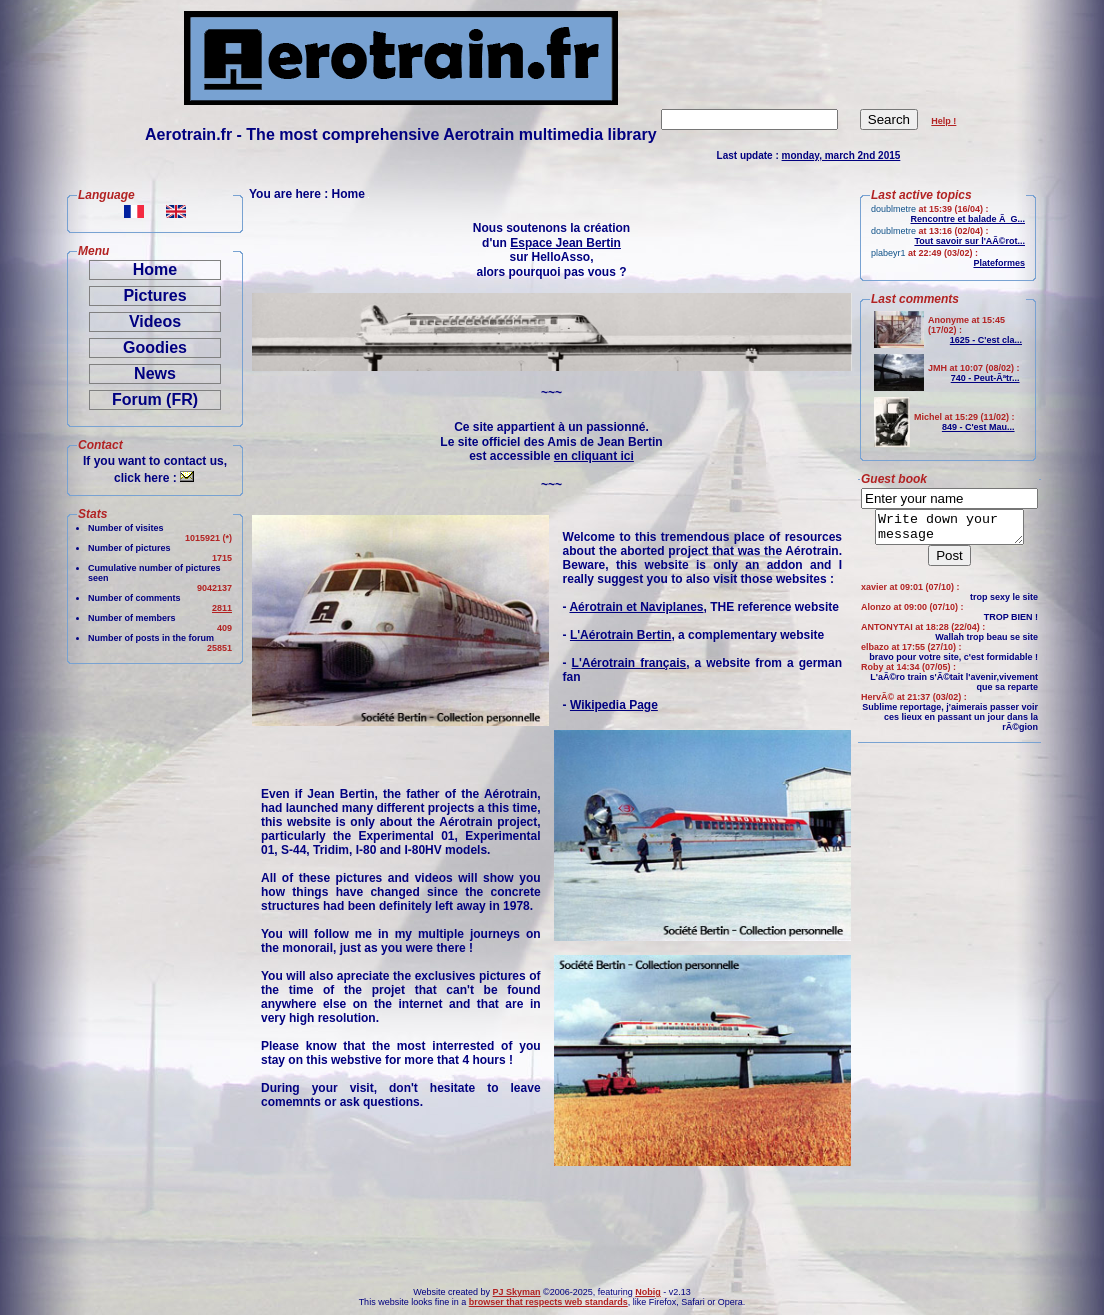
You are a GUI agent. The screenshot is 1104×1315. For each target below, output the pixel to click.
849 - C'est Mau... (978, 427)
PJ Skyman (517, 1292)
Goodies (155, 347)
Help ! (943, 121)
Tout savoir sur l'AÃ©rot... (969, 241)
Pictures (154, 295)
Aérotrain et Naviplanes (636, 607)
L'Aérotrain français (629, 663)
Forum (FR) (155, 399)
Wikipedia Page (614, 705)
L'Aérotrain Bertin (621, 635)
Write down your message (949, 530)
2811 (222, 608)
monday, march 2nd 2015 (841, 155)
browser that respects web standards (548, 1302)
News (155, 373)
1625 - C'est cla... (986, 340)
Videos (155, 321)
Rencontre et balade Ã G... (967, 219)
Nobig (648, 1292)
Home (155, 269)
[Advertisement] (145, 974)
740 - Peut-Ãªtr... (985, 378)
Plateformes (999, 263)
